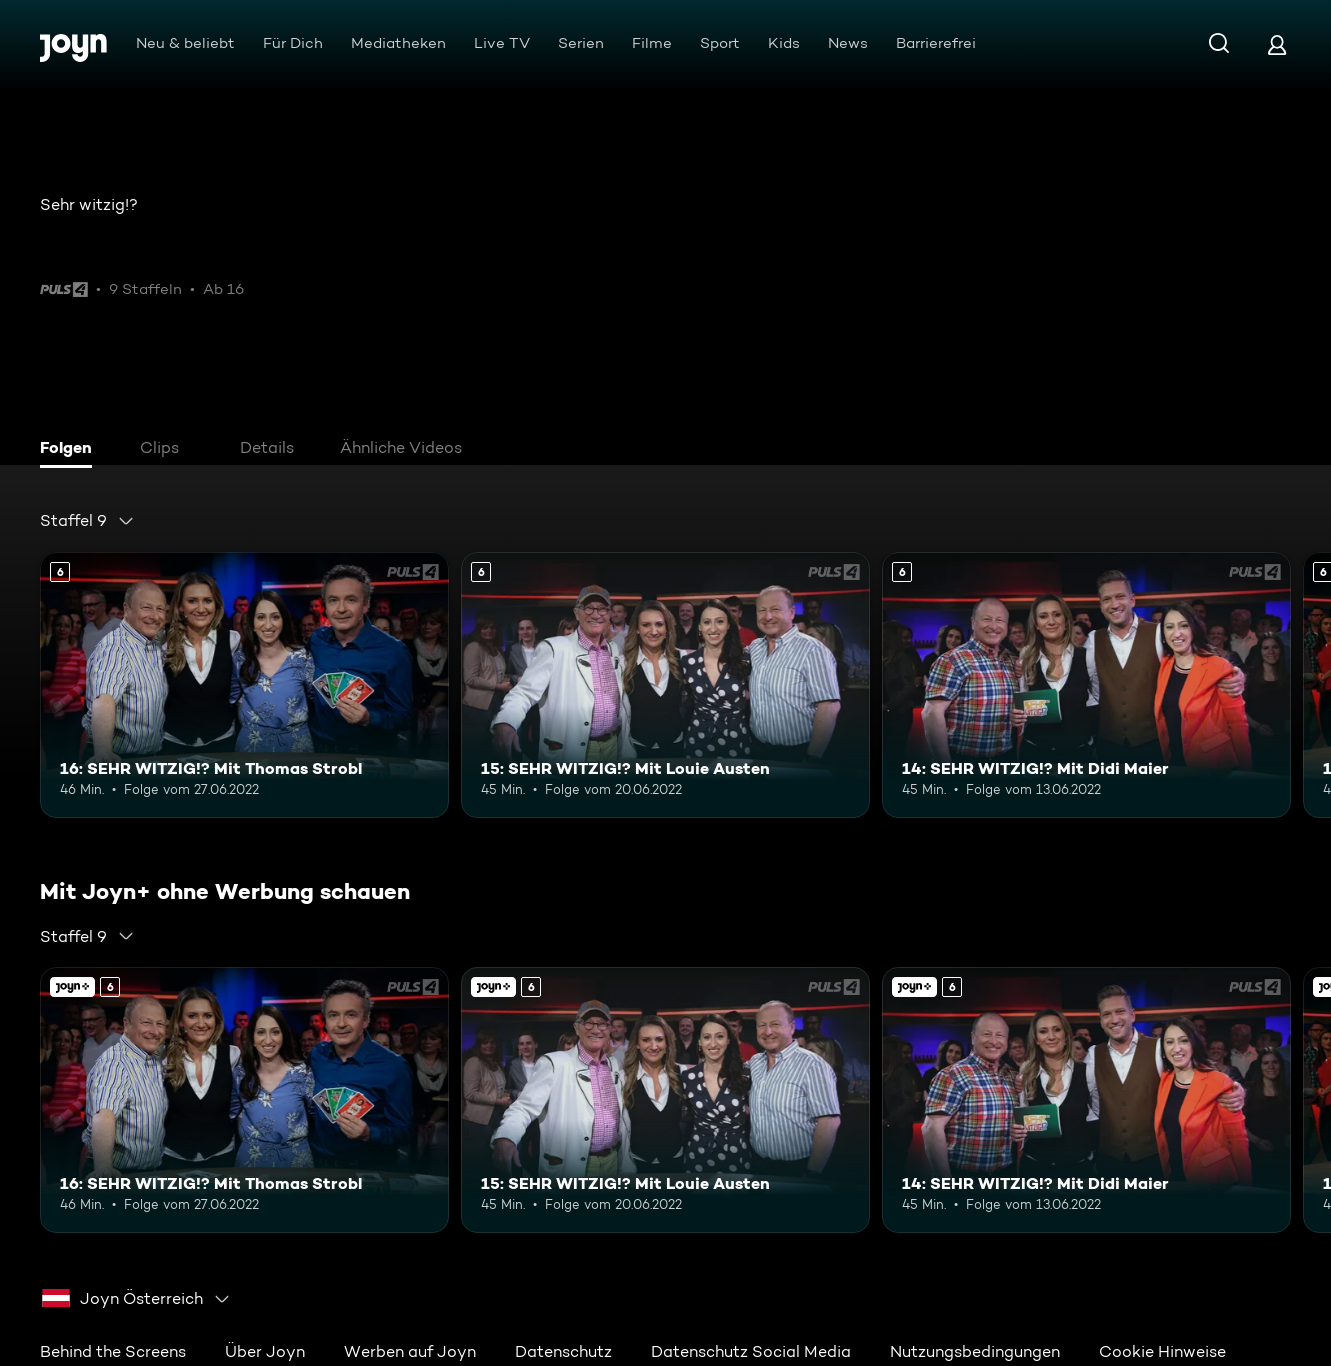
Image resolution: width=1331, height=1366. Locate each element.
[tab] (71, 450)
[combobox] (87, 521)
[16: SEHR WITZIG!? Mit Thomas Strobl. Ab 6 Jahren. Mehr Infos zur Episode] (244, 685)
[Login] (1277, 44)
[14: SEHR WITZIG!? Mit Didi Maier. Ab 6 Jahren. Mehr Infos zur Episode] (1086, 685)
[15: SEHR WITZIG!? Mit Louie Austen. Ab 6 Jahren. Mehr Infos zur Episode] (665, 685)
